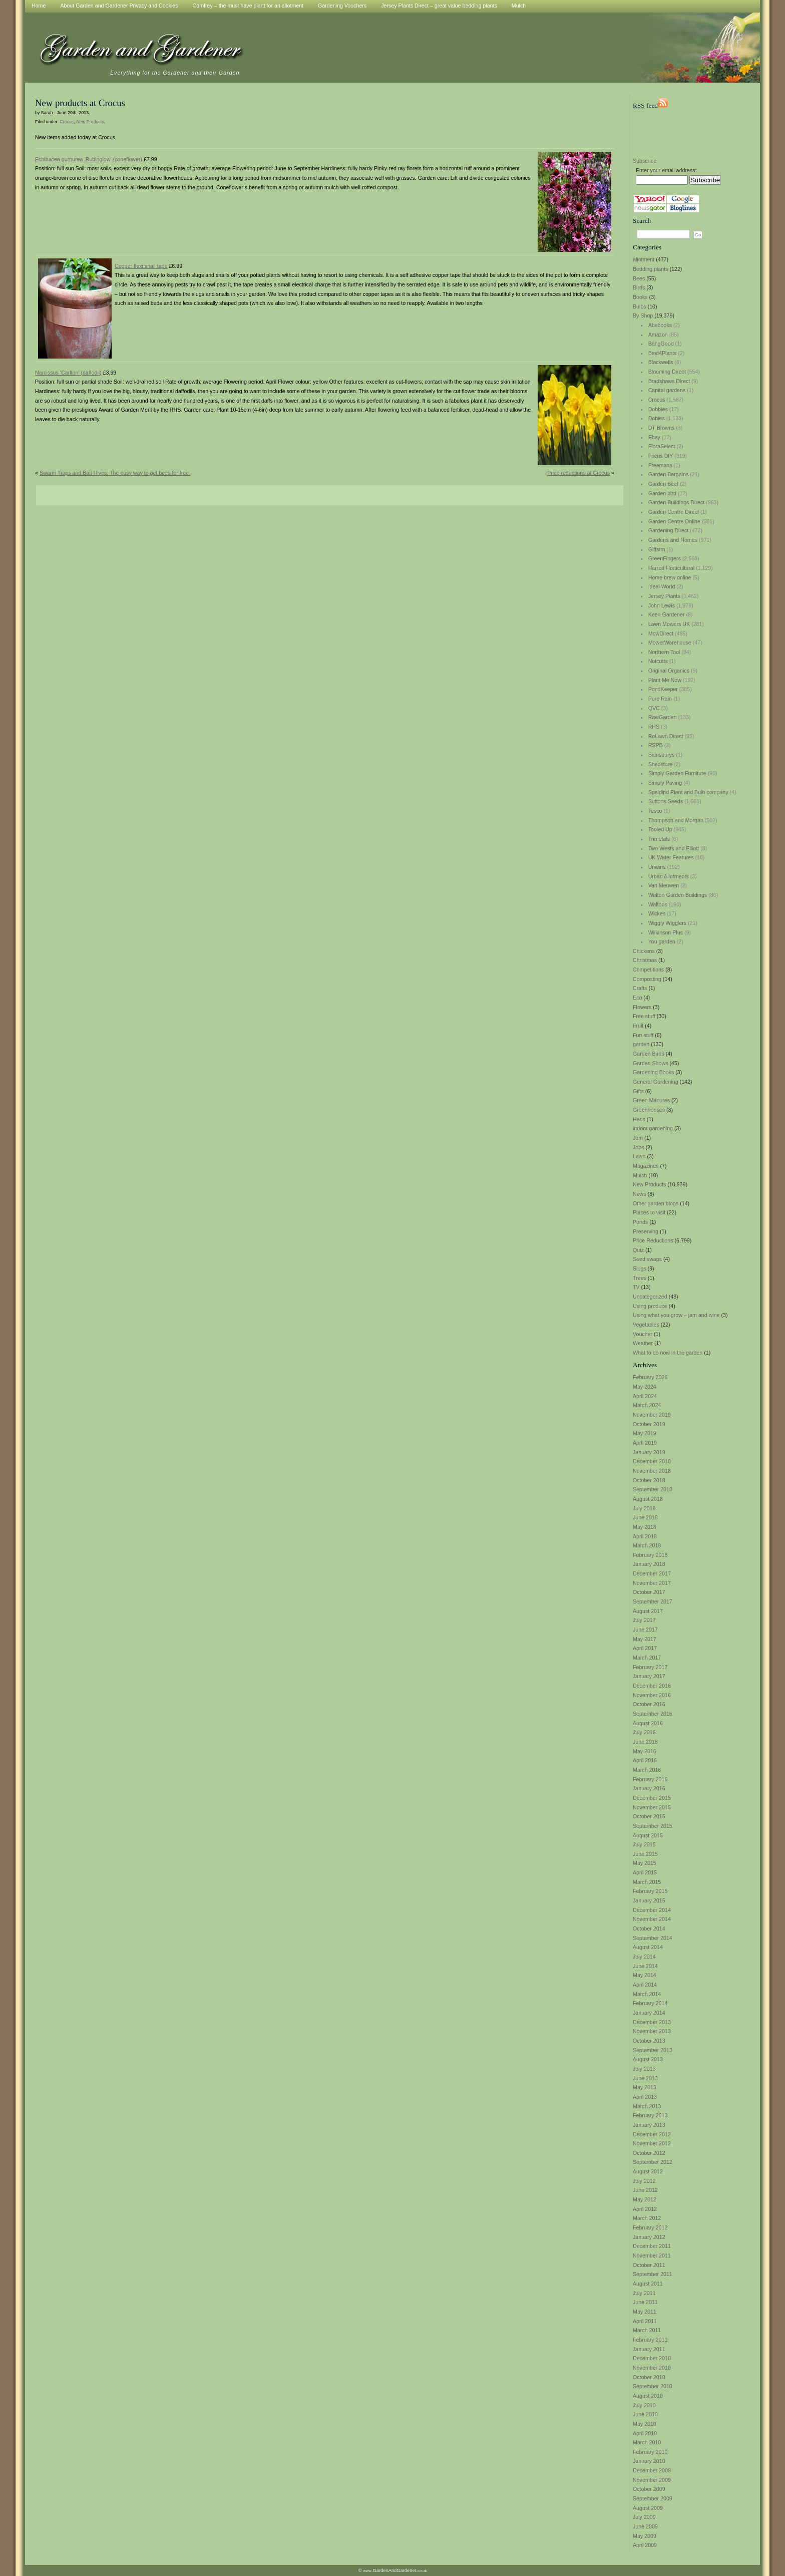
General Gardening (655, 1082)
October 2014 (649, 1928)
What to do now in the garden (667, 1353)
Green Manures (651, 1100)
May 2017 (644, 1639)
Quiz (638, 1250)
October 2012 (649, 2153)
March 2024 (647, 1405)
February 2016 (650, 1779)
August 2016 (648, 1723)
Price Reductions (653, 1240)
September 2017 (652, 1601)
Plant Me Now (664, 680)
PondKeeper (663, 689)
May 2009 (644, 2536)
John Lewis (661, 605)
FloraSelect (661, 446)
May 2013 (644, 2087)
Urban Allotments (668, 876)
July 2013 (644, 2069)
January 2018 (649, 1564)
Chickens (644, 951)
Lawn (639, 1156)
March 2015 (647, 1882)
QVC (654, 708)
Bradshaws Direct (669, 381)
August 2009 (648, 2508)
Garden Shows (650, 1063)
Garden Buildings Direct (676, 502)
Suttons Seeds (665, 801)
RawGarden (662, 717)
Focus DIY (660, 456)
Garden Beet (663, 484)
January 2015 (649, 1900)
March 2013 (647, 2106)
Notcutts (658, 661)
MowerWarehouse (669, 642)
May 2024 (644, 1387)
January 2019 (649, 1452)
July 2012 (644, 2181)
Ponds (640, 1222)
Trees (639, 1278)
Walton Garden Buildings (677, 895)
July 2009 (644, 2517)
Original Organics (668, 671)
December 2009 (652, 2470)
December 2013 (652, 2022)
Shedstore (660, 764)
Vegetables (646, 1325)
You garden (661, 941)
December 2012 (652, 2134)
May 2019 (644, 1433)
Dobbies (658, 409)
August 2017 (648, 1611)
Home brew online (669, 577)
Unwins (657, 867)
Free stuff (644, 1016)
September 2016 (652, 1714)
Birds (639, 287)
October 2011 (649, 2265)
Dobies (656, 418)
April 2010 (645, 2433)
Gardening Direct (668, 530)
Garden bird (662, 493)
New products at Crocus (80, 103)
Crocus (656, 400)
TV (636, 1287)
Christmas (645, 960)
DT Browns (661, 428)
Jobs (638, 1147)
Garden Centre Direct (673, 512)
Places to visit (649, 1212)
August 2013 (648, 2059)
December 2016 (652, 1686)
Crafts (640, 988)
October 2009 (649, 2489)
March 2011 (647, 2330)
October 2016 (649, 1704)
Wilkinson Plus (665, 932)
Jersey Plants (664, 596)
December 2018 (652, 1461)
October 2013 (649, 2041)
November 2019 (652, 1415)
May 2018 (644, 1527)
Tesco (655, 811)
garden (641, 1044)
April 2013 (645, 2097)
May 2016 (644, 1751)
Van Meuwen (663, 885)
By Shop (643, 315)
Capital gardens (667, 390)
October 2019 (649, 1424)
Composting (647, 979)
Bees (639, 278)
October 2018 (649, 1480)
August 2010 (648, 2396)
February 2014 (650, 2003)
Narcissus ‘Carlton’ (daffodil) (68, 373)
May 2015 (644, 1863)
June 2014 (645, 1966)
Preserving (645, 1231)
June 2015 (645, 1854)
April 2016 (645, 1760)
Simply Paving (665, 783)
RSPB (655, 745)
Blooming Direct (667, 372)
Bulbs (639, 306)
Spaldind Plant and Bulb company (688, 792)
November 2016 (652, 1695)
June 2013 (645, 2078)
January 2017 (649, 1676)
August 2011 (648, 2284)
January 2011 (649, 2349)
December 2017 (652, 1573)
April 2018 (645, 1536)
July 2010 (644, 2405)
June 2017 (645, 1630)
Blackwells (660, 362)
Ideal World (661, 586)
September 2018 (652, 1489)
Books (640, 297)
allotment (643, 259)
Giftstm (656, 549)
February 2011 (650, 2340)
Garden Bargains (668, 474)
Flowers (642, 1007)
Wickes (656, 913)
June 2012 (645, 2190)
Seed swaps (647, 1259)
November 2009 (652, 2480)
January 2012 (649, 2237)
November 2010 (652, 2368)
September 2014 (652, 1938)
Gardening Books (653, 1072)
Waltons (657, 904)
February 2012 (650, 2227)
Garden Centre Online (674, 521)
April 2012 (645, 2209)
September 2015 (652, 1826)
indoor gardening (653, 1128)
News (639, 1194)
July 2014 (644, 1957)
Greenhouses (649, 1110)
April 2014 (645, 1985)
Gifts (638, 1091)
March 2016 (647, 1770)
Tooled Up (660, 829)
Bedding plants (650, 269)
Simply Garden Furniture (677, 773)
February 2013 (650, 2115)
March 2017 (647, 1658)
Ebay (654, 437)
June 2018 (645, 1517)
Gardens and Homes (672, 540)
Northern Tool (664, 652)
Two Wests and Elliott (673, 848)
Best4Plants (662, 353)
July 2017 (644, 1620)
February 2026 (650, 1377)
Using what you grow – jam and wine (676, 1315)
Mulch (640, 1175)
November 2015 (652, 1807)
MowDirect (660, 633)
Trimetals (659, 839)
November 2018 (652, 1471)
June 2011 (645, 2302)
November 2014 (652, 1919)
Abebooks (660, 325)
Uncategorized (650, 1297)
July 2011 (644, 2293)
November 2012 (652, 2143)
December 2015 (652, 1798)
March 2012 (647, 2218)
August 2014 (648, 1947)
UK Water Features (671, 857)
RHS (654, 727)
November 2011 (652, 2255)
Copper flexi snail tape (141, 266)
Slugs (639, 1268)
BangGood (661, 344)
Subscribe (644, 161)
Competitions (648, 970)
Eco (637, 998)
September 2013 (652, 2050)
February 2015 (650, 1891)
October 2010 (649, 2377)
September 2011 (652, 2274)
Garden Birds (648, 1054)
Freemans (660, 465)
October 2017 (649, 1592)
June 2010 (645, 2414)
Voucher (642, 1334)
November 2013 (652, 2031)
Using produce (650, 1306)
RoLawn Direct (665, 736)
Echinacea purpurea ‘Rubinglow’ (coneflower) (88, 159)
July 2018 (644, 1508)
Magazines (646, 1166)
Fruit (638, 1026)
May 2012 (644, 2199)
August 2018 (648, 1499)
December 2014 (652, 1910)
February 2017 (650, 1667)
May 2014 (644, 1975)
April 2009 (645, 2545)
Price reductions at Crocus (578, 473)
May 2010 (644, 2424)
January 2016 (649, 1788)
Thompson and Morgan (675, 820)
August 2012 (648, 2171)
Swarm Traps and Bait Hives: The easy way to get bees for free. (115, 473)
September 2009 (652, 2498)
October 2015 (649, 1816)
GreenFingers (664, 558)
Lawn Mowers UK (669, 624)
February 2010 (650, 2452)
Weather (643, 1343)
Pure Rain (660, 699)
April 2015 (645, 1872)
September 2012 (652, 2162)
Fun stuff (643, 1035)
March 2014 (647, 1994)
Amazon (658, 335)
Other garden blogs (655, 1203)
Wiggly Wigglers (667, 923)
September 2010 (652, 2386)
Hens (639, 1119)
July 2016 (644, 1732)
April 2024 (645, 1396)
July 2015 (644, 1844)
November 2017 (652, 1583)
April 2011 (645, 2321)
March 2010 (647, 2442)
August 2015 (648, 1835)
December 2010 (652, 2358)
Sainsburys (661, 755)
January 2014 (649, 2013)
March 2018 (647, 1545)
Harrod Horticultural (671, 568)
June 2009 (645, 2526)
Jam (638, 1138)
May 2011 (644, 2312)
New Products (649, 1184)
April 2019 (645, 1443)
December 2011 (652, 2246)
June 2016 (645, 1742)
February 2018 (650, 1555)
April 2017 (645, 1648)
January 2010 (649, 2461)
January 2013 (649, 2125)
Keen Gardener (666, 614)
